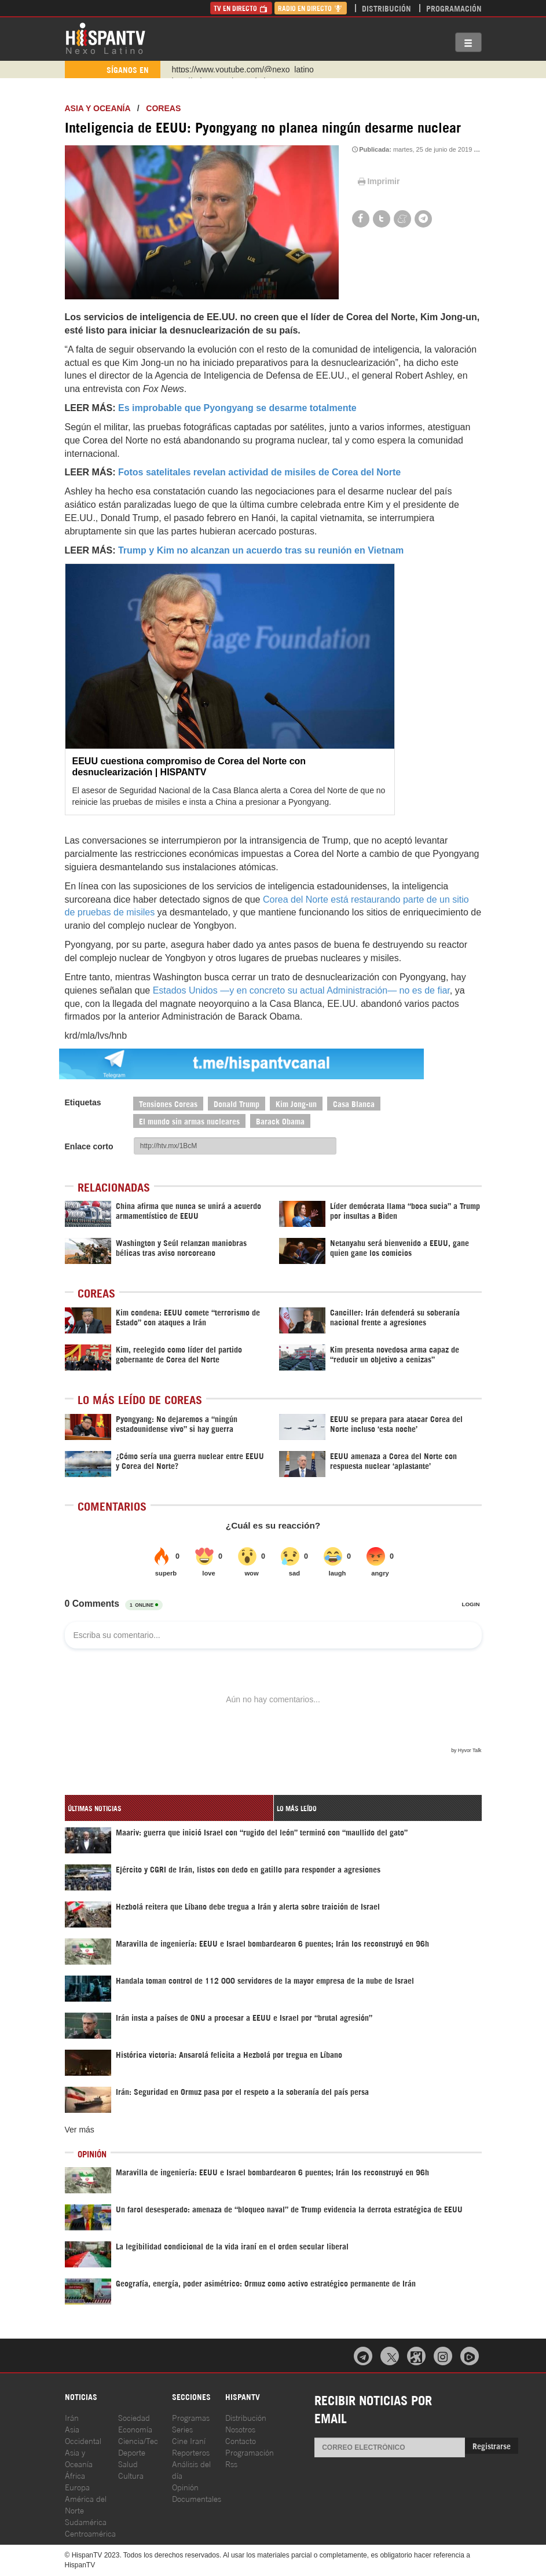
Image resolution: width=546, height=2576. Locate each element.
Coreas (163, 108)
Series (182, 2429)
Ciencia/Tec (138, 2440)
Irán (72, 2417)
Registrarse (491, 2445)
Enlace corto (89, 1146)
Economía (135, 2429)
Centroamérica (90, 2533)
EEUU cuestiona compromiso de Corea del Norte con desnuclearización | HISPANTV (189, 766)
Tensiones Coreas (168, 1103)
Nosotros (240, 2429)
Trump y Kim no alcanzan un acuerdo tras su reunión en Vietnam (261, 550)
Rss (231, 2463)
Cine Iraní (189, 2440)
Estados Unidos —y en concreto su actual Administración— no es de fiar (301, 990)
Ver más (79, 2129)
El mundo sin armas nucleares (189, 1121)
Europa (77, 2487)
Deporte (131, 2452)
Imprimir (378, 181)
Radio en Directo (310, 8)
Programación (454, 8)
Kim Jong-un (296, 1103)
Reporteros (191, 2452)
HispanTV (105, 37)
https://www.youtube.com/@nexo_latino (243, 69)
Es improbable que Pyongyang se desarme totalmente (237, 408)
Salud (128, 2463)
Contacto (240, 2440)
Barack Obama (280, 1121)
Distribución (386, 8)
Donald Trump (236, 1103)
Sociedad (134, 2417)
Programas (191, 2417)
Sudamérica (86, 2521)
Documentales (196, 2498)
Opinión (185, 2487)
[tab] (169, 1808)
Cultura (131, 2475)
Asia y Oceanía (98, 108)
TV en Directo (241, 8)
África (75, 2475)
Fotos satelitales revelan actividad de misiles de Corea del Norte (259, 472)
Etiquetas (83, 1102)
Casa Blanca (354, 1103)
